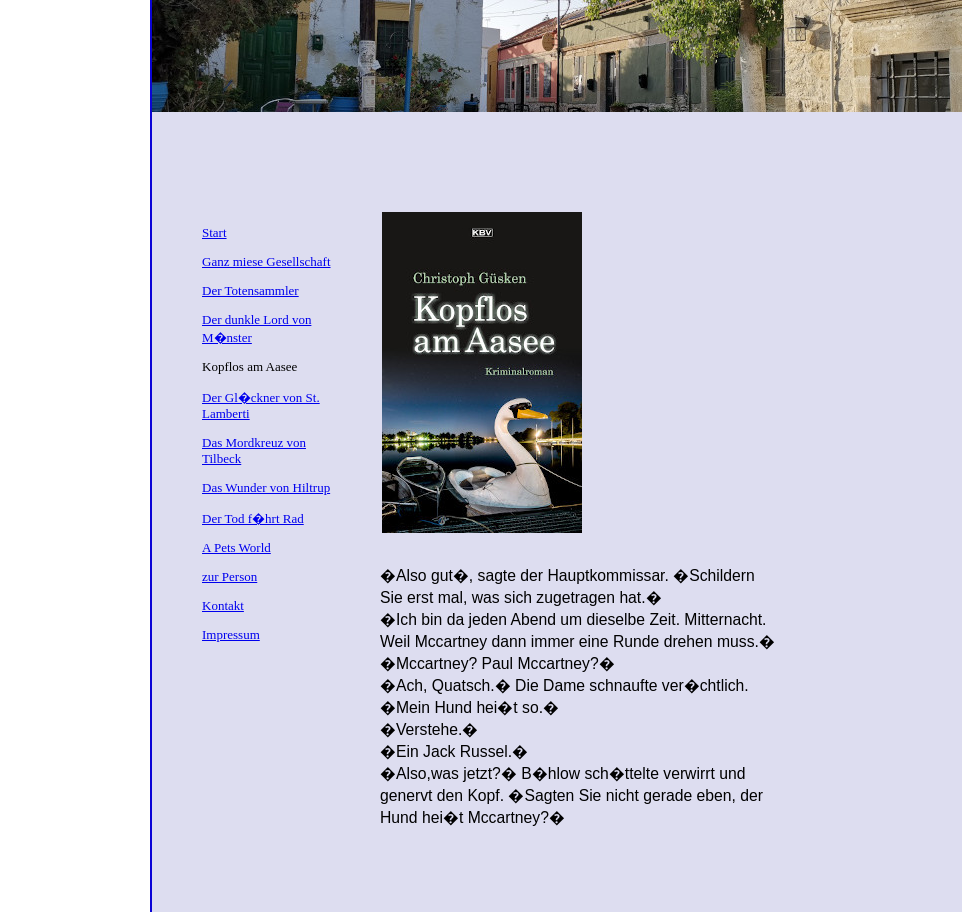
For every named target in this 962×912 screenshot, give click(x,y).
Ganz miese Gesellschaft (266, 261)
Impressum (231, 634)
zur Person (229, 576)
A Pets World (236, 547)
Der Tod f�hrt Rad (253, 518)
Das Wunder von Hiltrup (266, 487)
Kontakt (223, 605)
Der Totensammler (250, 290)
